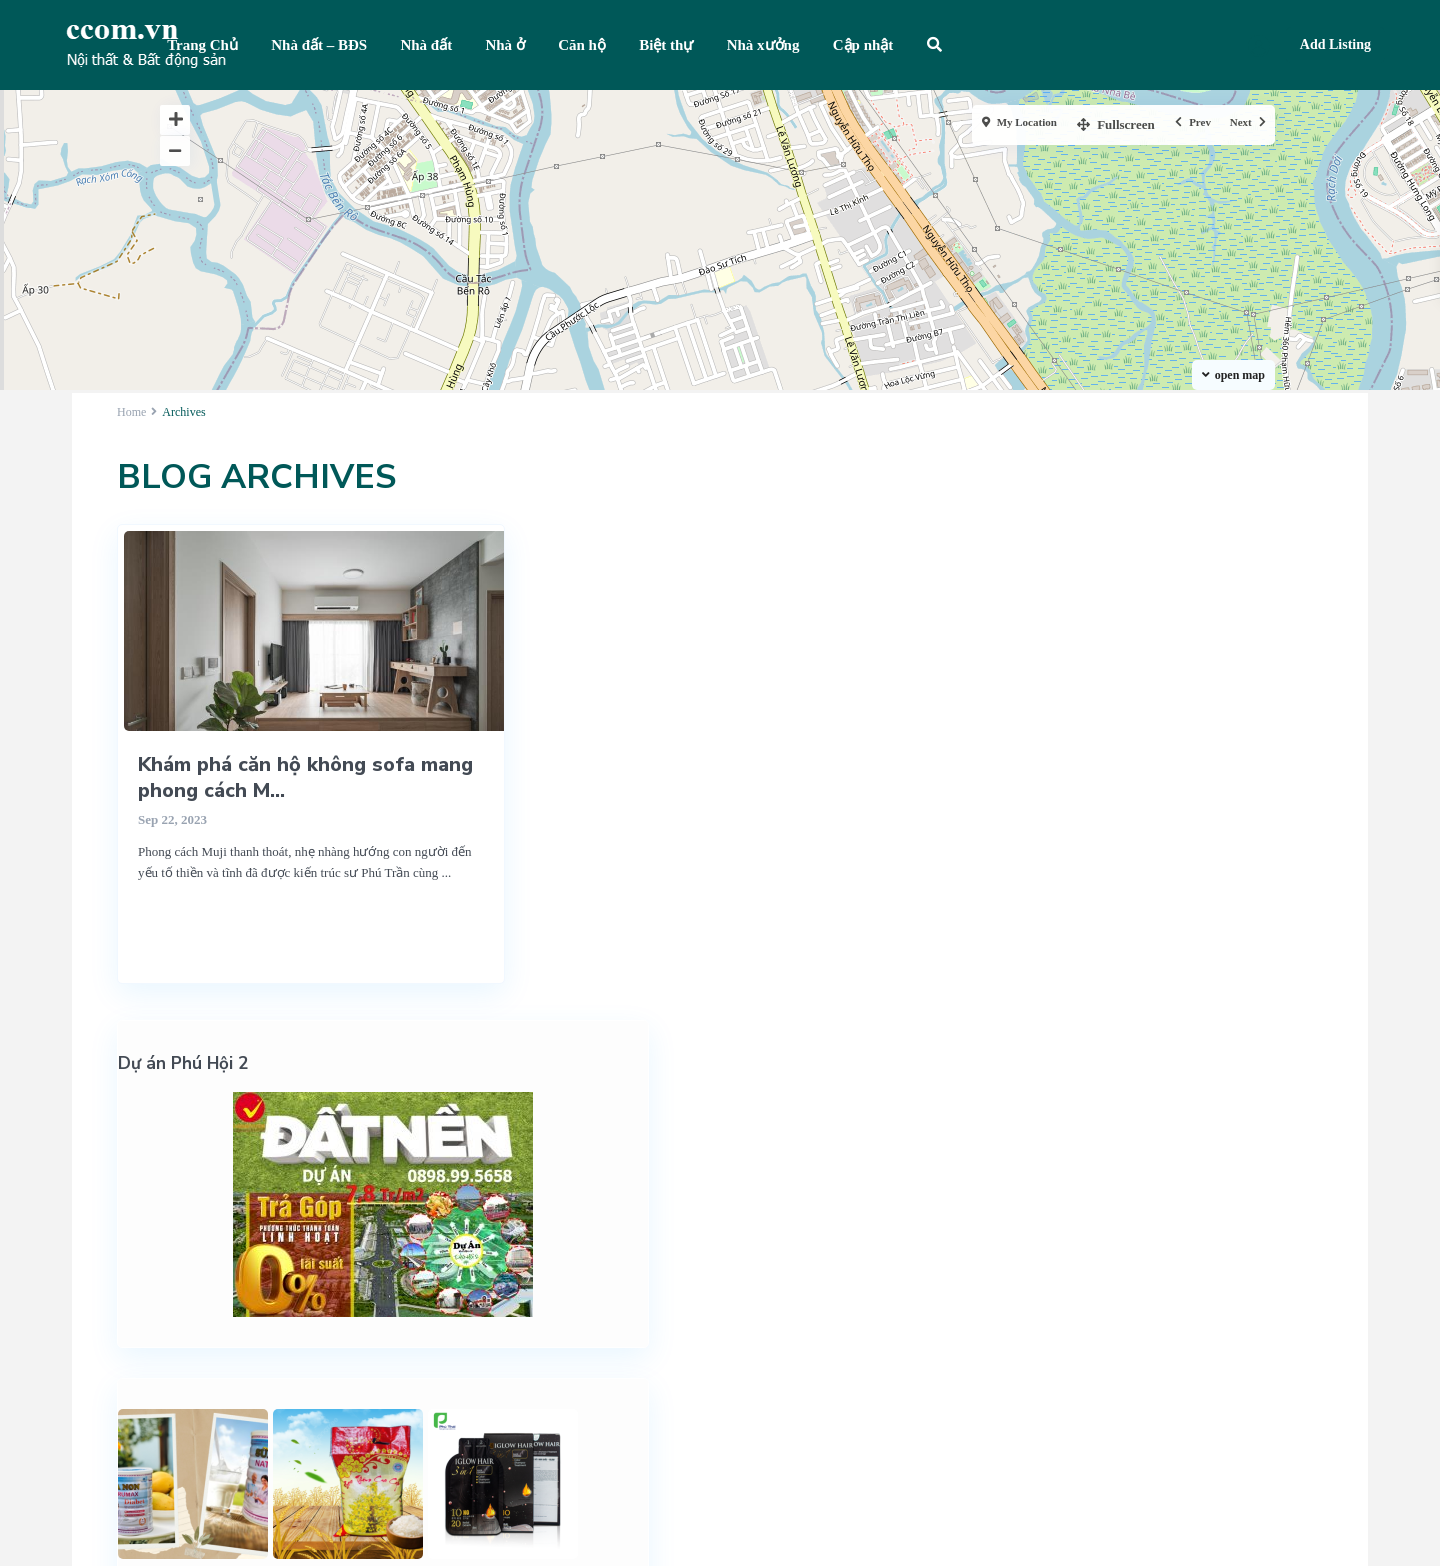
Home (131, 412)
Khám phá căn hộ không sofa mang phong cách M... (305, 777)
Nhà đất (426, 45)
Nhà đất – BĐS (319, 45)
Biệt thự (666, 45)
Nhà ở (504, 45)
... (447, 872)
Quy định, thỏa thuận (1152, 1388)
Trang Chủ (202, 45)
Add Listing (1335, 44)
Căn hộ (582, 45)
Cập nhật (863, 45)
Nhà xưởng (763, 45)
